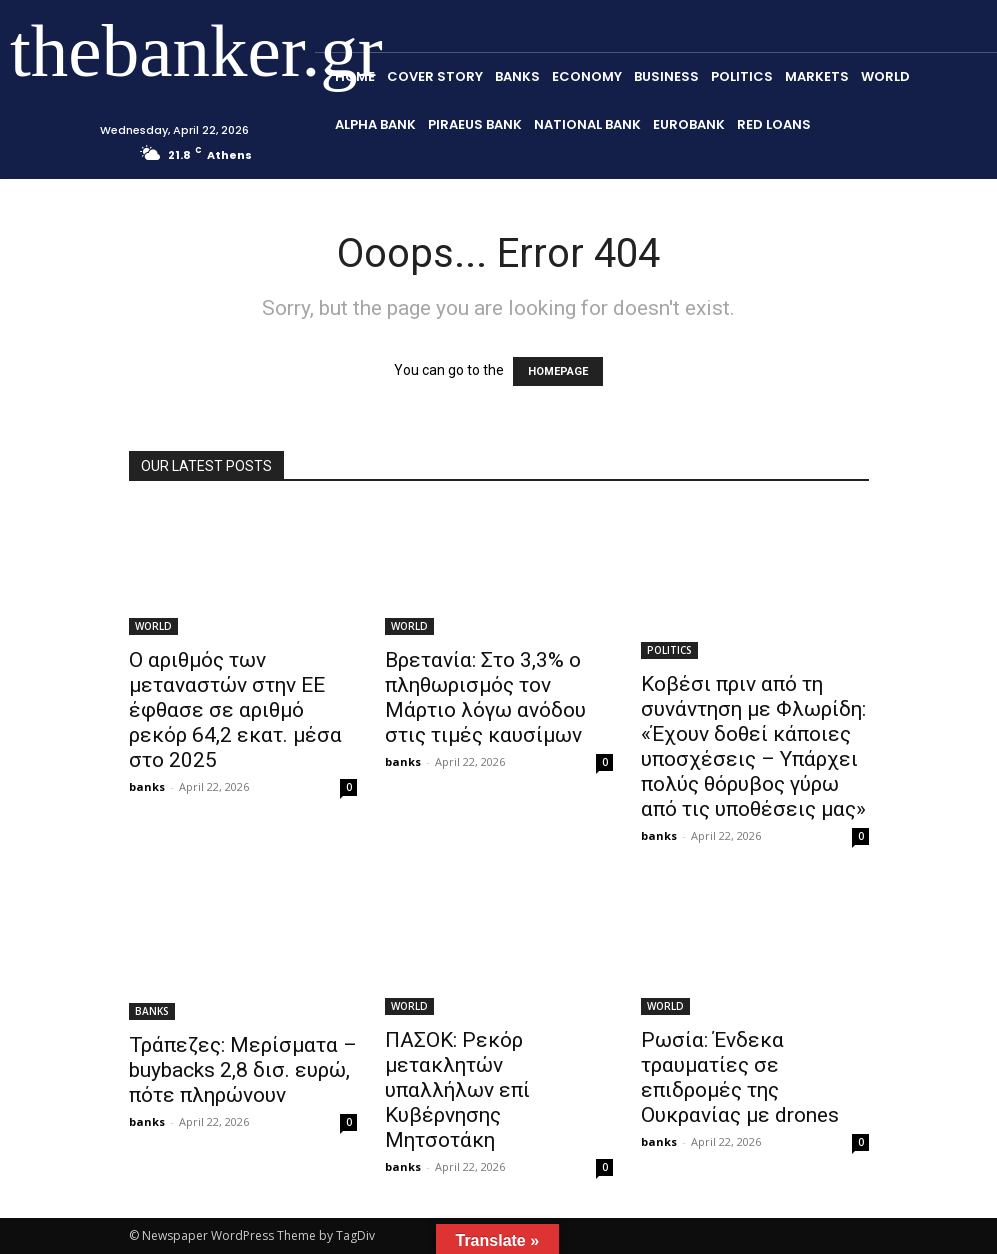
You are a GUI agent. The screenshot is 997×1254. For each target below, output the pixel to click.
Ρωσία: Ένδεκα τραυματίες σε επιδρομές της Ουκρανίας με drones (740, 1077)
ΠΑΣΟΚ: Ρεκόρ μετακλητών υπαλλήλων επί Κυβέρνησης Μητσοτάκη (457, 1090)
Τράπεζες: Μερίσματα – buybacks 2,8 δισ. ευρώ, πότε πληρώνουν (243, 1070)
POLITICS (669, 650)
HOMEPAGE (558, 371)
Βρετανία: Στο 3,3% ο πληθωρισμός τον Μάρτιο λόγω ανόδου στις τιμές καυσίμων (485, 697)
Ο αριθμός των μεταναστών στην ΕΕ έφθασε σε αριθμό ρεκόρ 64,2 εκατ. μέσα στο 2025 (235, 710)
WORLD (153, 626)
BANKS (152, 1011)
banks (147, 786)
